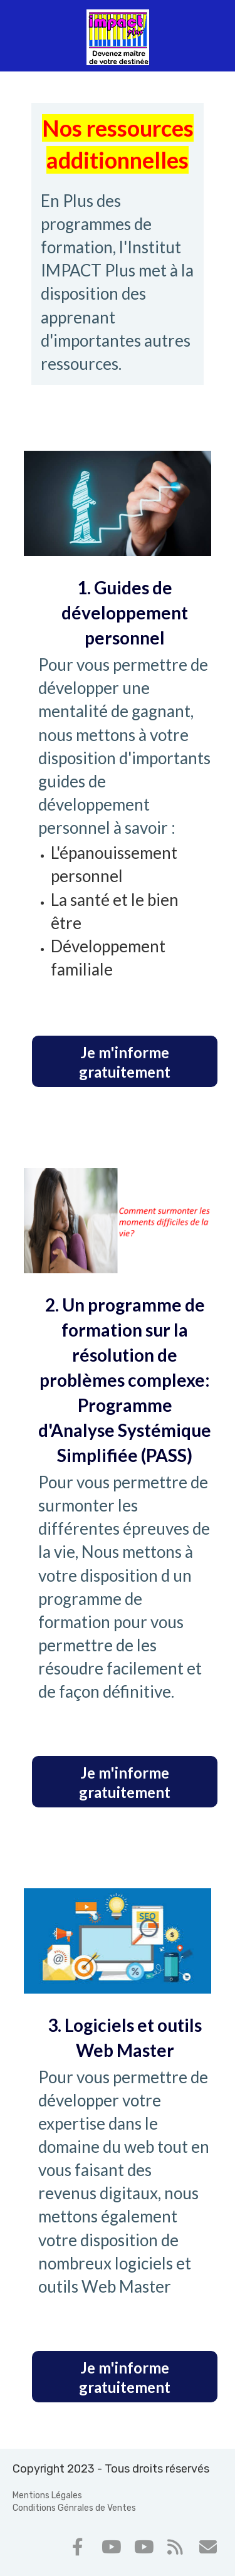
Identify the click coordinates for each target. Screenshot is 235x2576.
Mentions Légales (47, 2495)
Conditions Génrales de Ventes (74, 2508)
